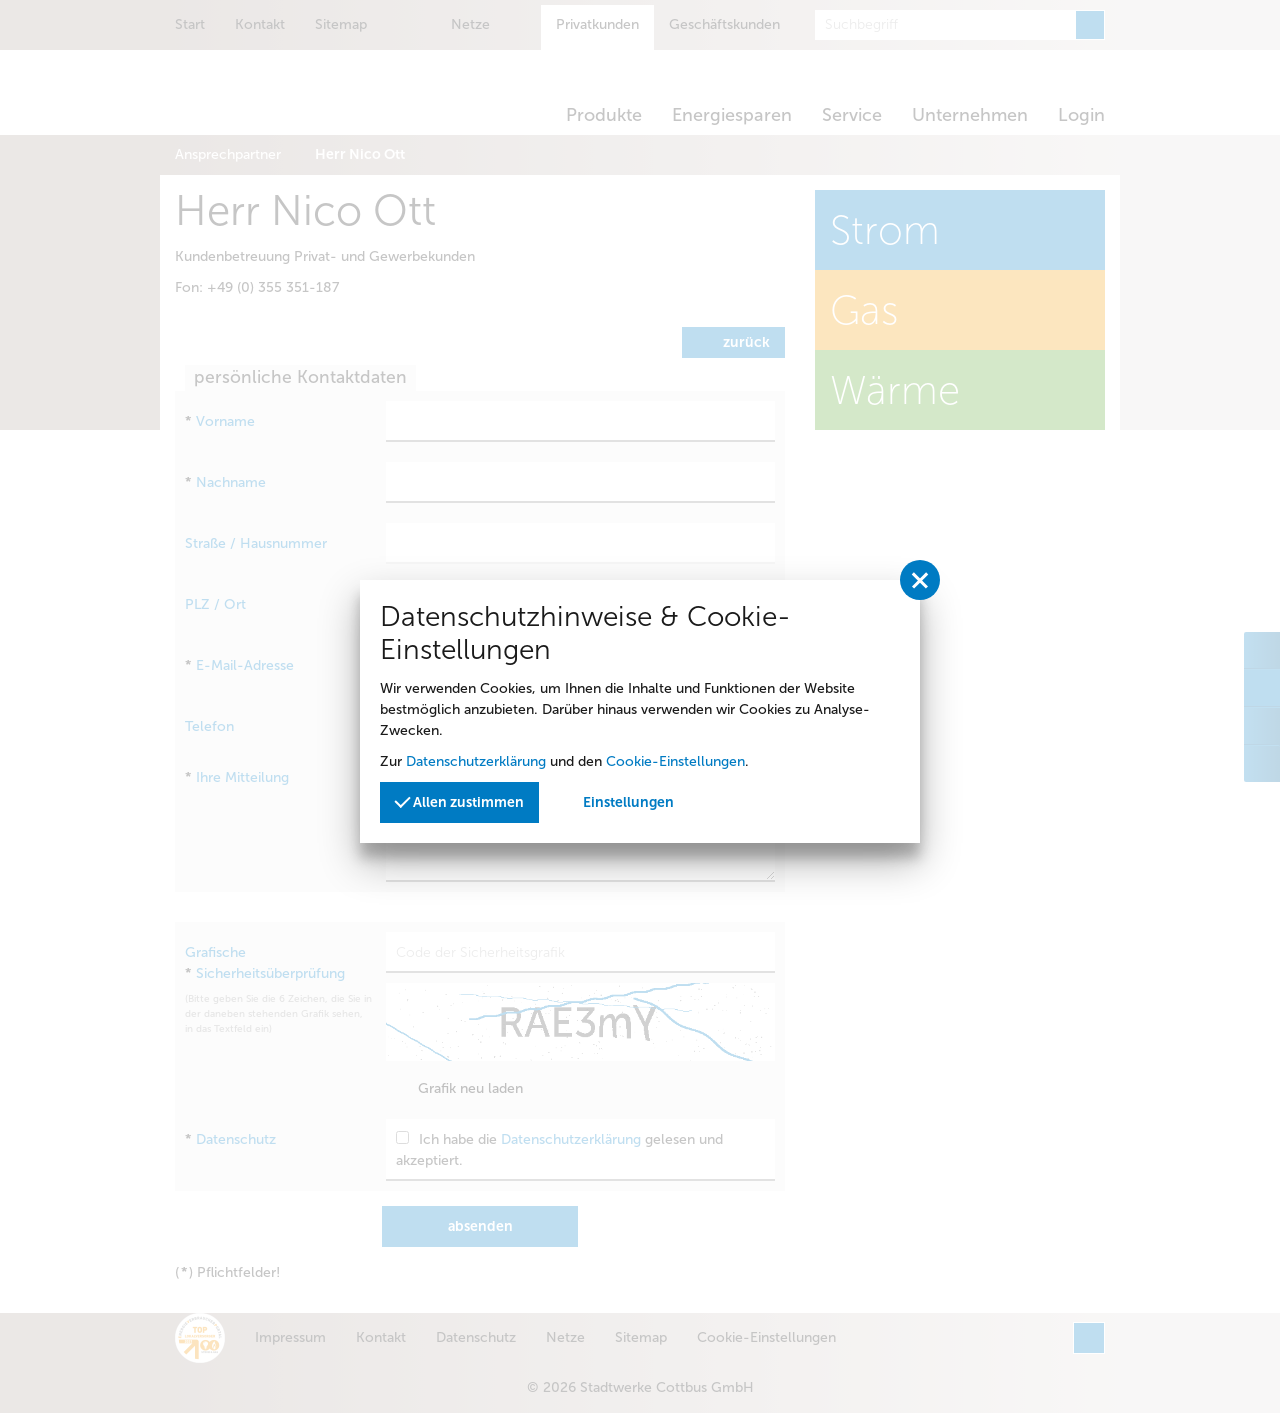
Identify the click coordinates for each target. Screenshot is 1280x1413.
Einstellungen (628, 802)
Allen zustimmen (459, 801)
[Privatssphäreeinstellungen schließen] (920, 580)
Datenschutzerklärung (476, 761)
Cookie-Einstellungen (675, 761)
